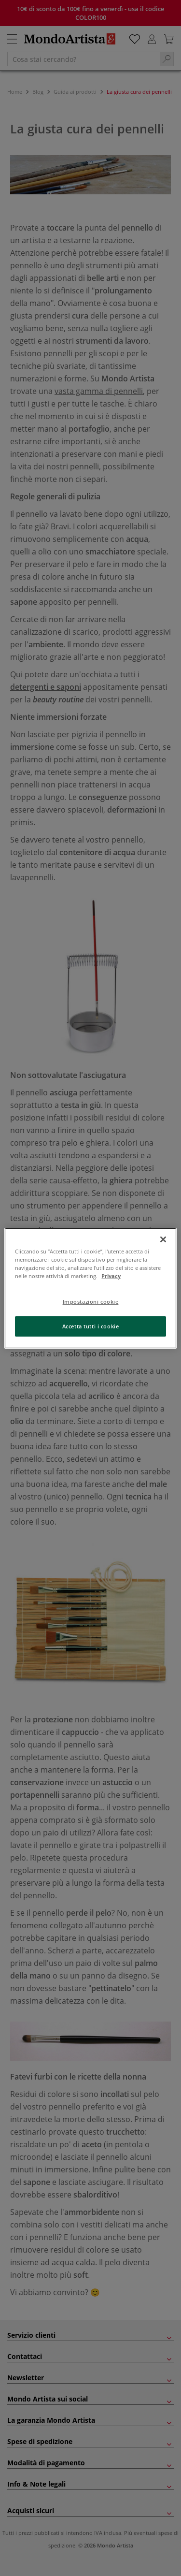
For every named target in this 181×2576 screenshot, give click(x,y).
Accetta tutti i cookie (90, 1326)
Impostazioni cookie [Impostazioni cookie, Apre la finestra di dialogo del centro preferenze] (91, 1301)
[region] (90, 1287)
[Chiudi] (163, 1239)
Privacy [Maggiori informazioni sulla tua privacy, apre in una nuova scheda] (111, 1276)
